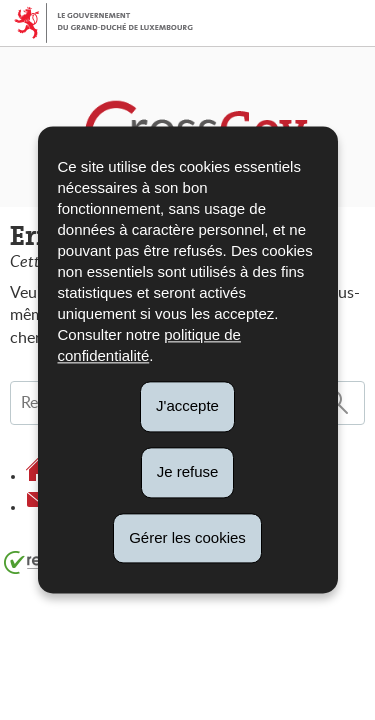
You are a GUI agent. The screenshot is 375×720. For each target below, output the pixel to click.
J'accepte (187, 405)
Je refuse (188, 471)
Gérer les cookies (187, 537)
